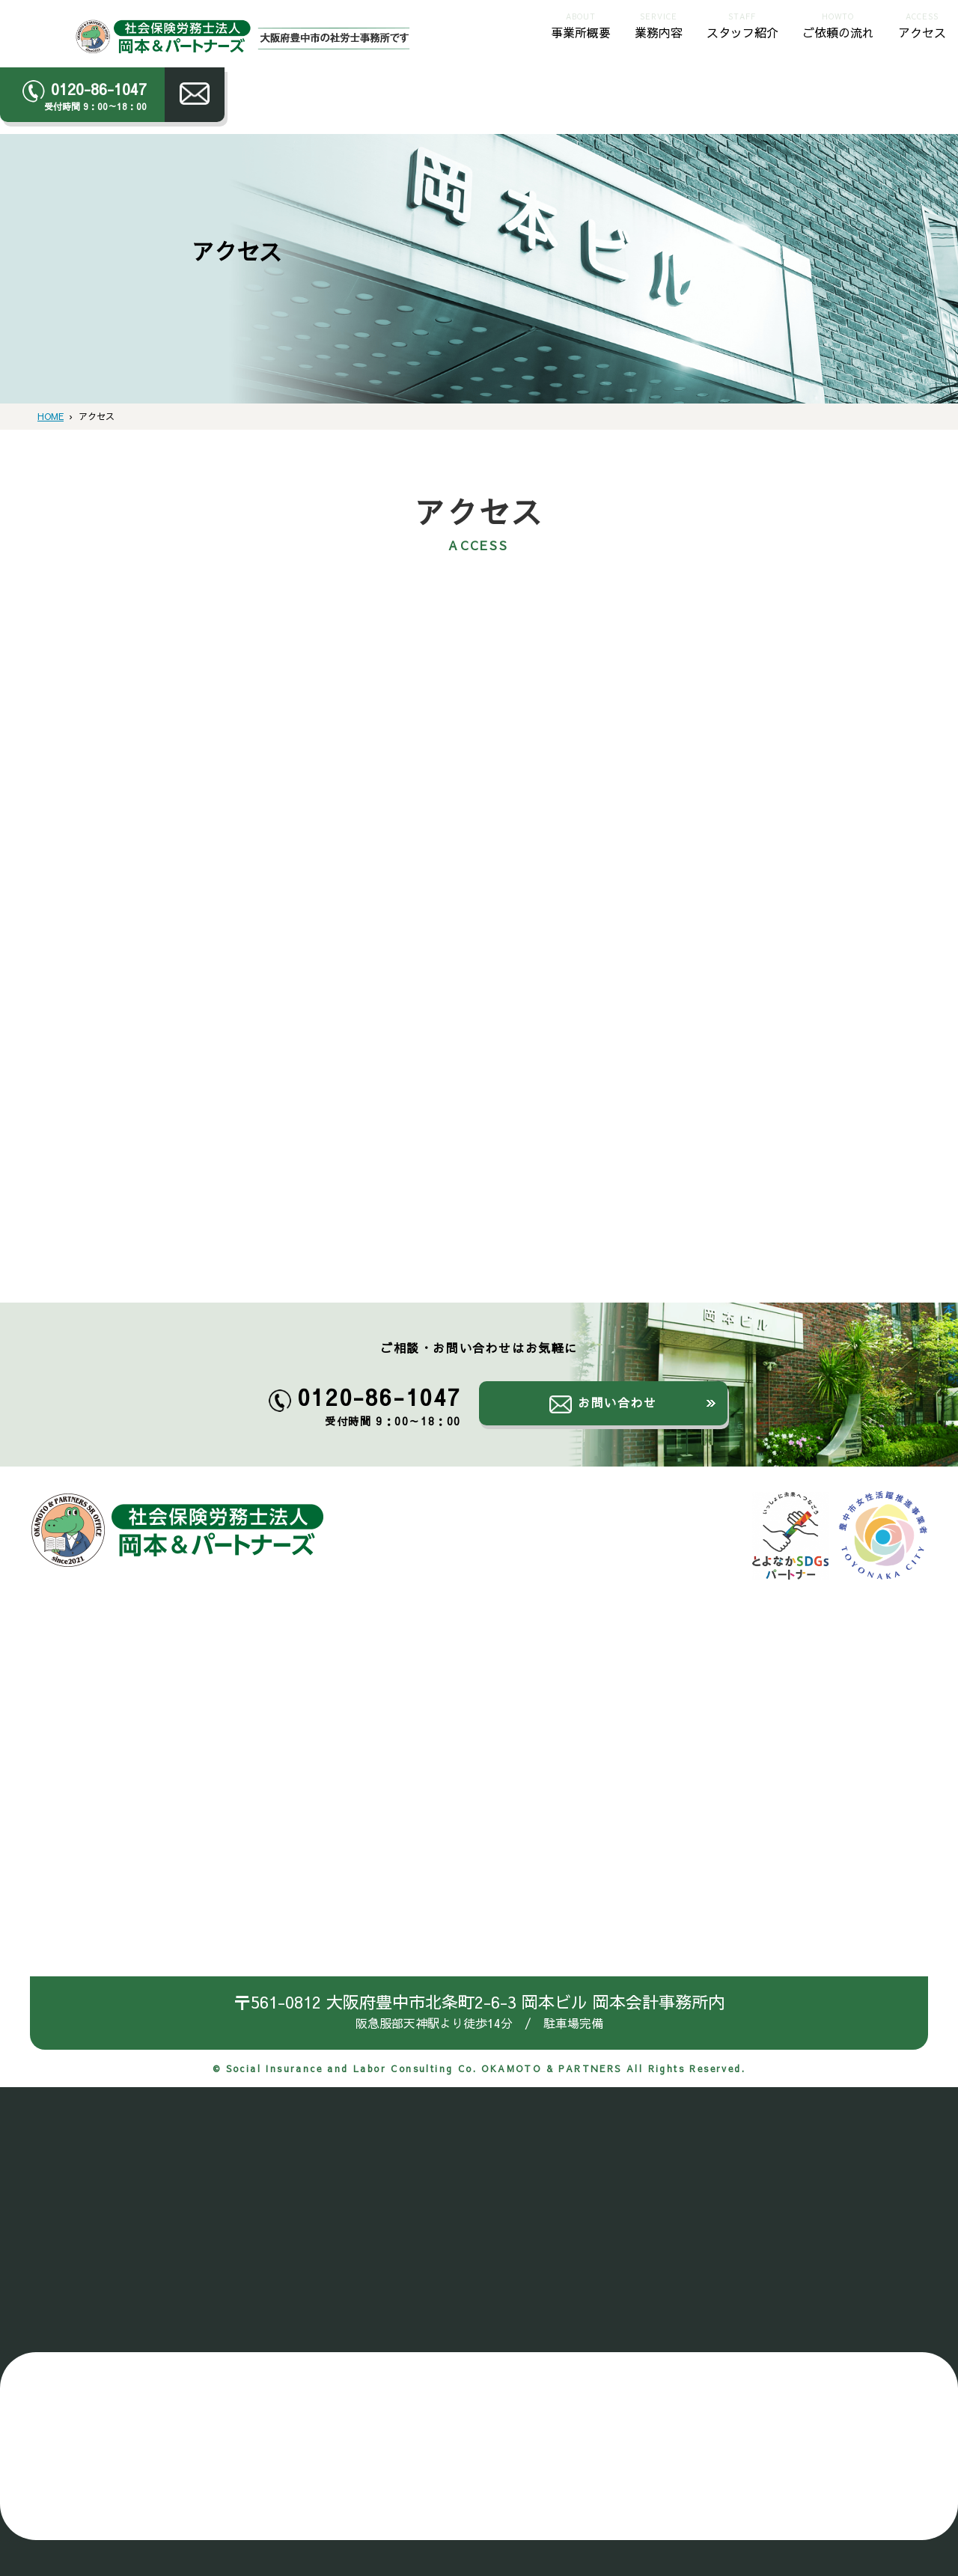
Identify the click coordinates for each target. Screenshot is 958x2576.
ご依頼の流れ (838, 23)
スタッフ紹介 (742, 23)
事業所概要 (581, 23)
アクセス (922, 23)
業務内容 (659, 23)
